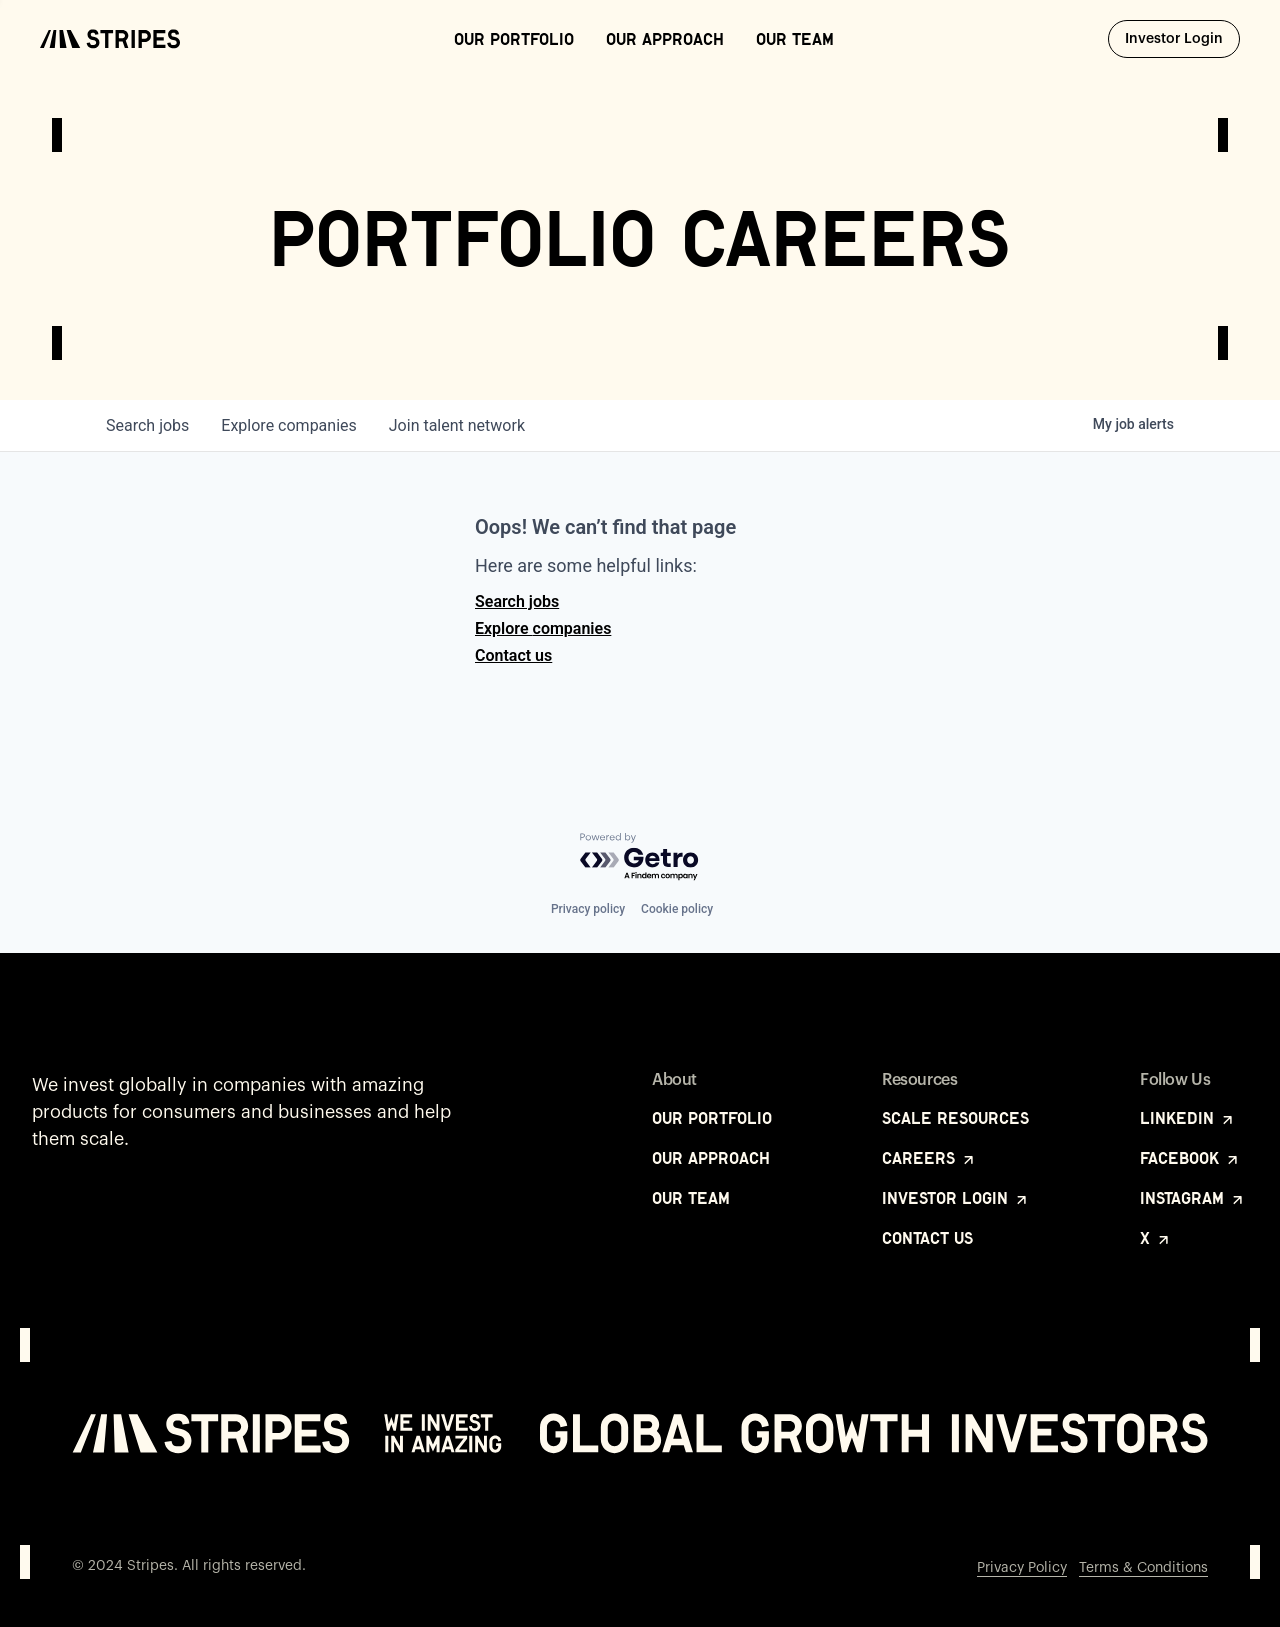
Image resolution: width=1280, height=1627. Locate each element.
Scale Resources (955, 1118)
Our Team (795, 39)
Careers (929, 1158)
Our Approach (665, 39)
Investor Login (1182, 38)
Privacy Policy (1022, 1568)
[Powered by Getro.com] (640, 857)
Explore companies (543, 628)
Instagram (1193, 1198)
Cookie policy (677, 909)
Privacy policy (588, 909)
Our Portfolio (514, 39)
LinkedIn (1188, 1118)
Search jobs (517, 601)
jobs (147, 425)
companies (288, 425)
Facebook (1190, 1158)
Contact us (513, 655)
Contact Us (927, 1238)
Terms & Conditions (1143, 1568)
